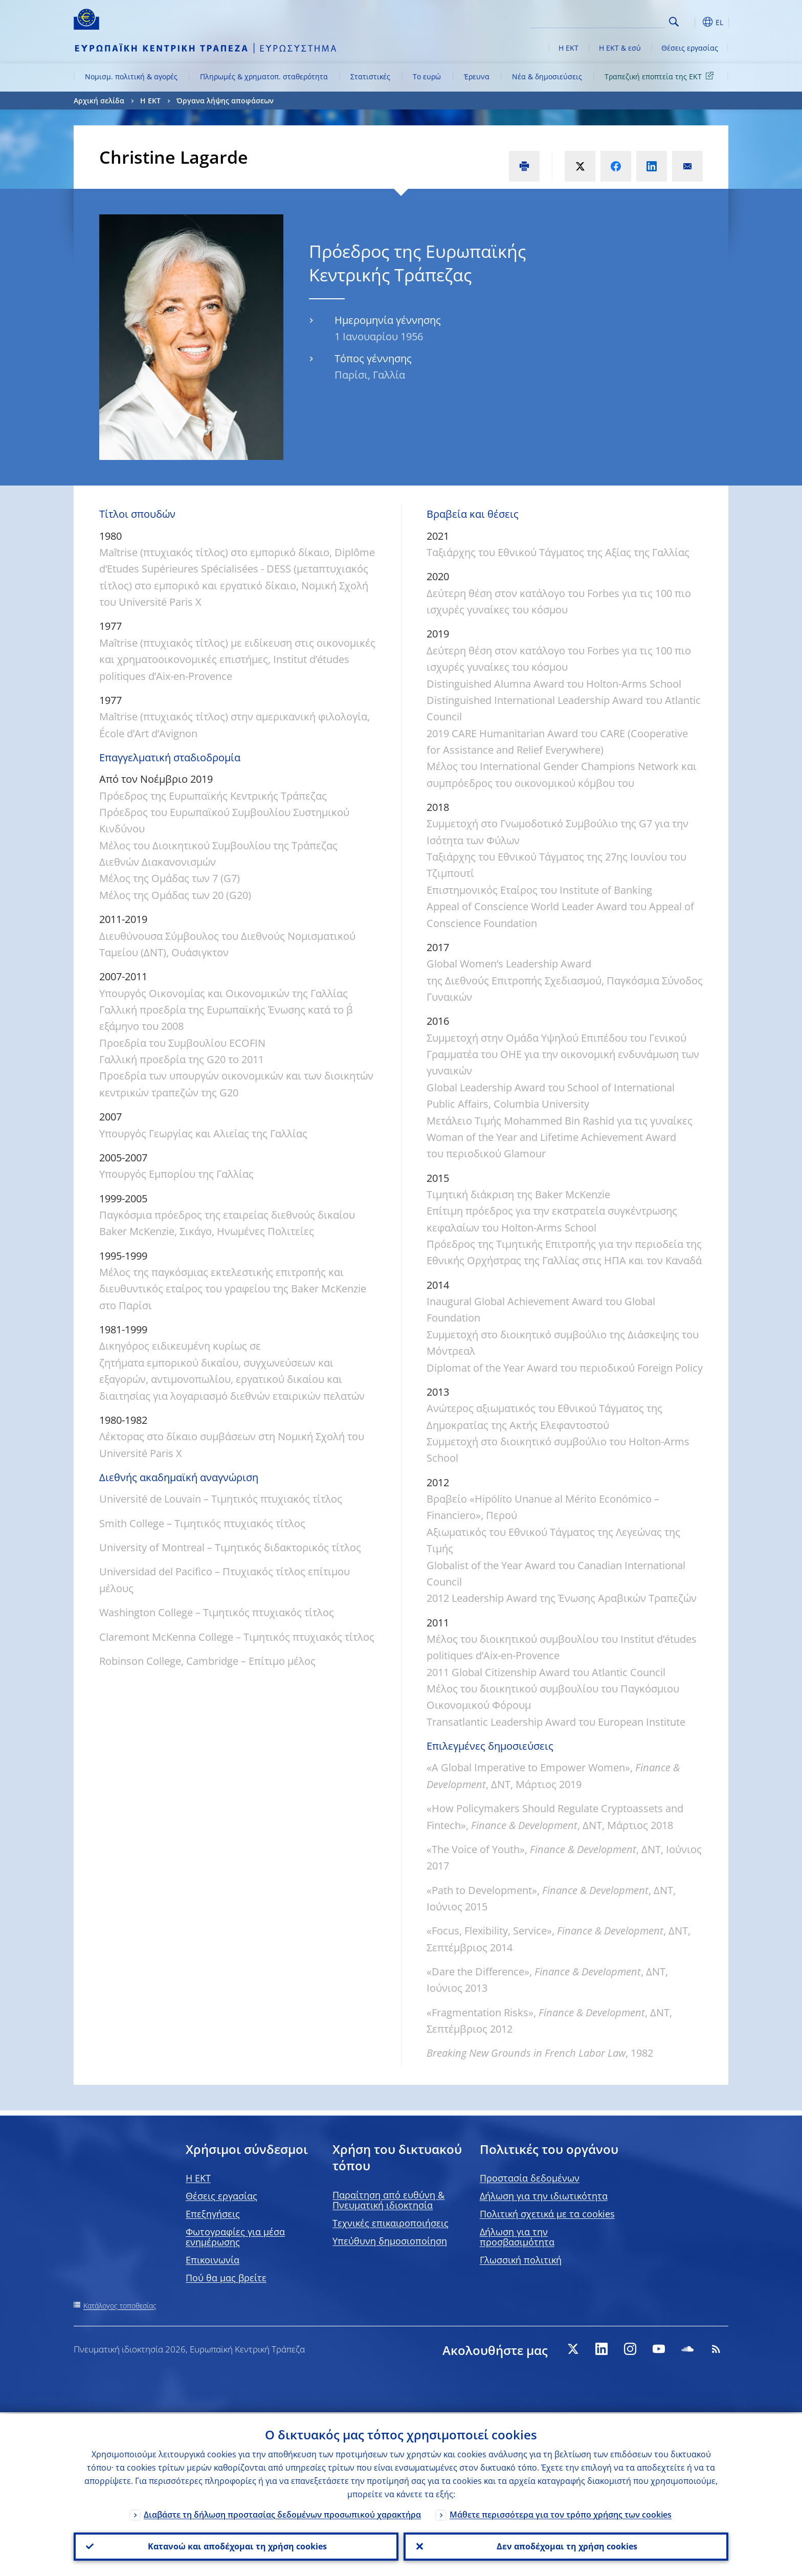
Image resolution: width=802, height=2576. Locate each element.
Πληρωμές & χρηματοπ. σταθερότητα (264, 76)
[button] (692, 22)
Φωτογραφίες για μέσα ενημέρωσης (235, 2237)
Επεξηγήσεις (213, 2214)
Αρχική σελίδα (99, 100)
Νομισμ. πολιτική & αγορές (131, 76)
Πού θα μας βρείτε (226, 2278)
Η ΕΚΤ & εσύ (620, 48)
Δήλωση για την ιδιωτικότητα (544, 2196)
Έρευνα (476, 76)
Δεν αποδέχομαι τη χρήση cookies (566, 2545)
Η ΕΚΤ (568, 48)
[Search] (614, 20)
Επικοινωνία (212, 2260)
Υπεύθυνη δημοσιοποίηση (389, 2241)
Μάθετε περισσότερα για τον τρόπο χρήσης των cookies (561, 2513)
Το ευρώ (427, 76)
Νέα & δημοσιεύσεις (547, 76)
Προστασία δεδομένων (530, 2178)
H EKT (198, 2178)
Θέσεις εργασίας (689, 48)
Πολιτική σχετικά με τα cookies (547, 2214)
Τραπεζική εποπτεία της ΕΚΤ (661, 76)
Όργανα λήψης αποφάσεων (225, 100)
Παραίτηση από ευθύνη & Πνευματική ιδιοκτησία (388, 2200)
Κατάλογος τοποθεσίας (120, 2305)
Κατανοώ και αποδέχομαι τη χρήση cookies (236, 2545)
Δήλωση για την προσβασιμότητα (517, 2237)
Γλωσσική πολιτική (521, 2260)
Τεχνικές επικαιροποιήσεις (390, 2223)
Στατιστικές (370, 76)
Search (673, 22)
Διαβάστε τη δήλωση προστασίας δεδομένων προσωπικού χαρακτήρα (282, 2513)
